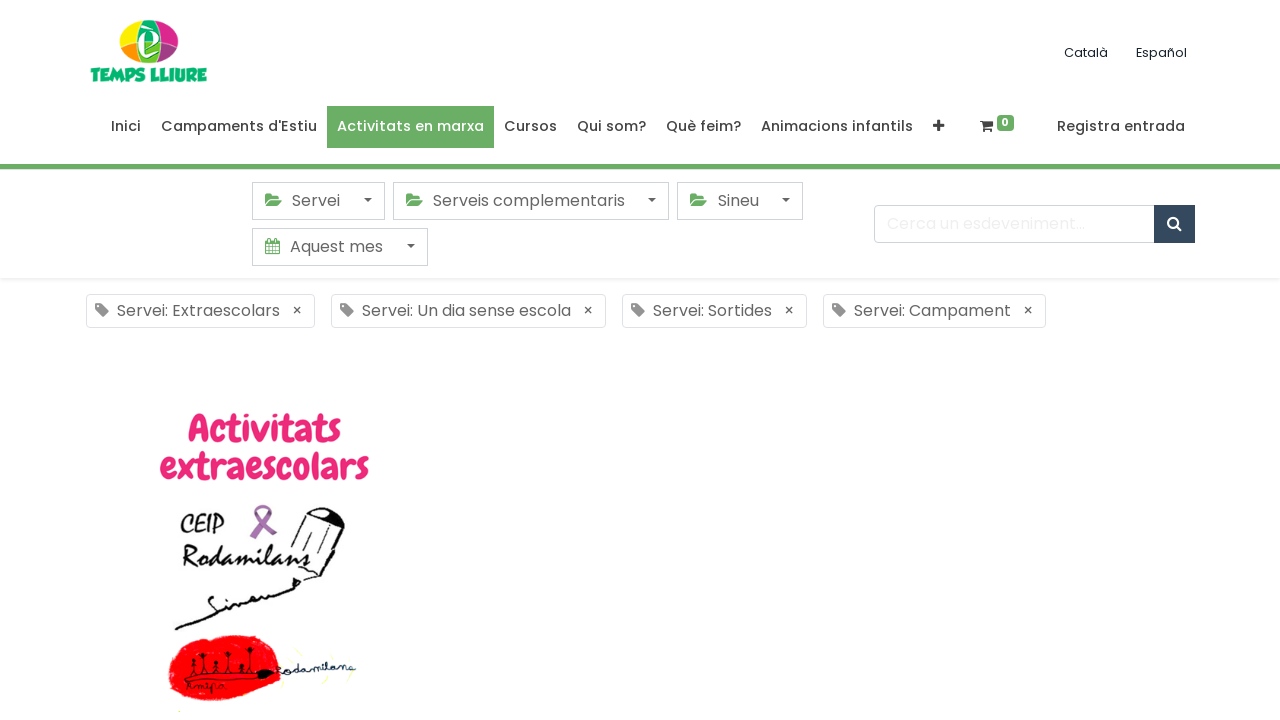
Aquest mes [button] (326, 246)
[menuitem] (126, 127)
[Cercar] (1174, 224)
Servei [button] (304, 200)
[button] (938, 127)
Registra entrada (1121, 126)
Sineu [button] (726, 200)
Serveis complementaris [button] (517, 200)
